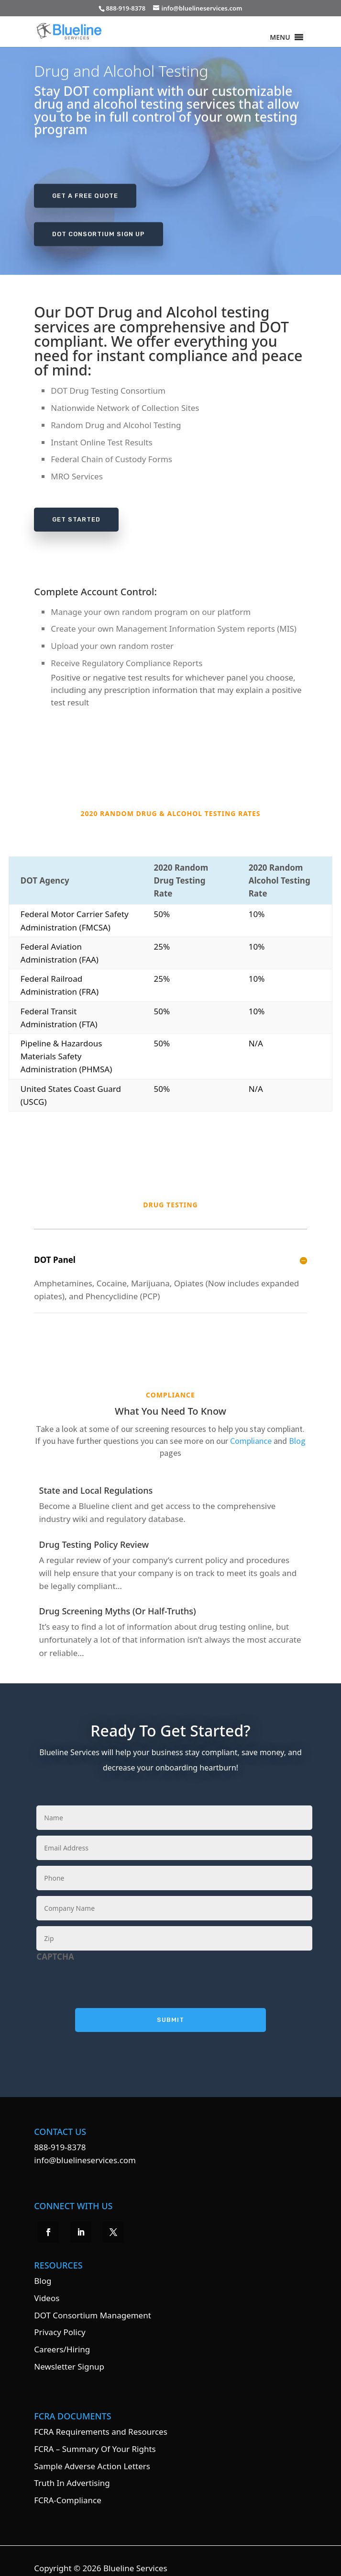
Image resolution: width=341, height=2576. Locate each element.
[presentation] (109, 1968)
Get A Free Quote (85, 193)
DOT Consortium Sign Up (98, 232)
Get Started (76, 519)
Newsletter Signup (69, 2353)
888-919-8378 (60, 2134)
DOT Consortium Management (92, 2302)
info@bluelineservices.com (85, 2147)
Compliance (251, 1427)
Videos (46, 2285)
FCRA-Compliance (67, 2487)
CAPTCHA (55, 1944)
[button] (280, 37)
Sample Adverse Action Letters (92, 2452)
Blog (297, 1427)
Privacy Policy (59, 2319)
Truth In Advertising (72, 2469)
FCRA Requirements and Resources (100, 2418)
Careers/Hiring (62, 2336)
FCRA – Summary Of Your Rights (94, 2435)
